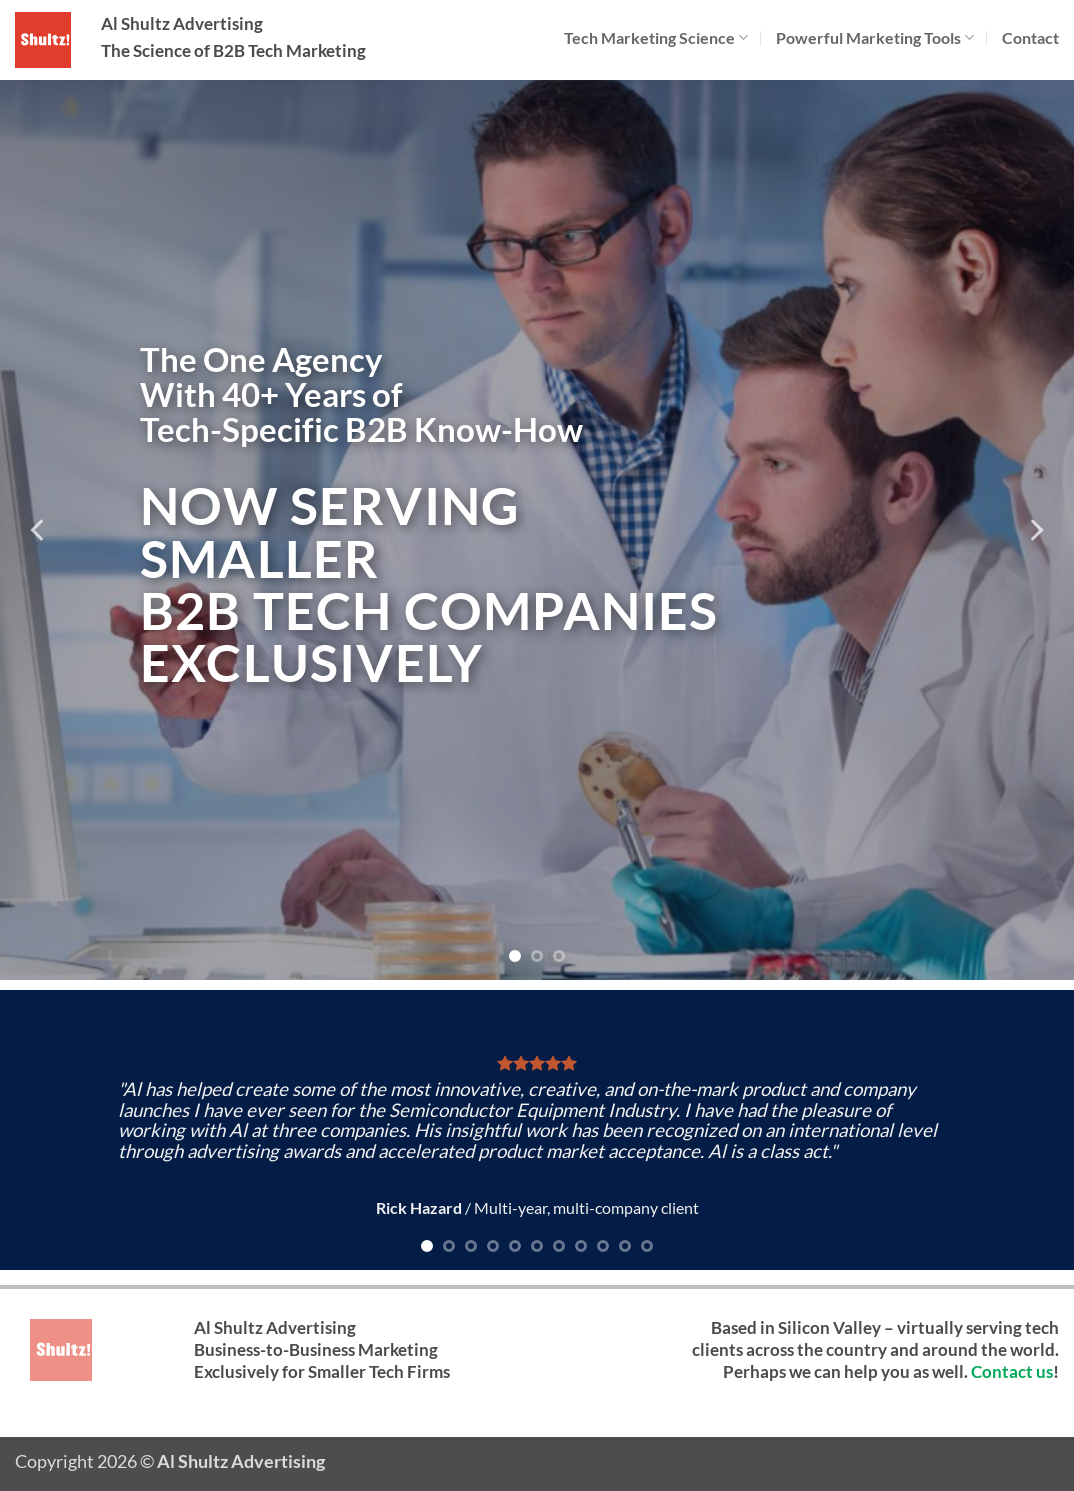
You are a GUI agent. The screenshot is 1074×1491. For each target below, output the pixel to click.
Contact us (1012, 1371)
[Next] (1035, 530)
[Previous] (39, 530)
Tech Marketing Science (656, 37)
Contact (1030, 37)
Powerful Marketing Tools (875, 37)
